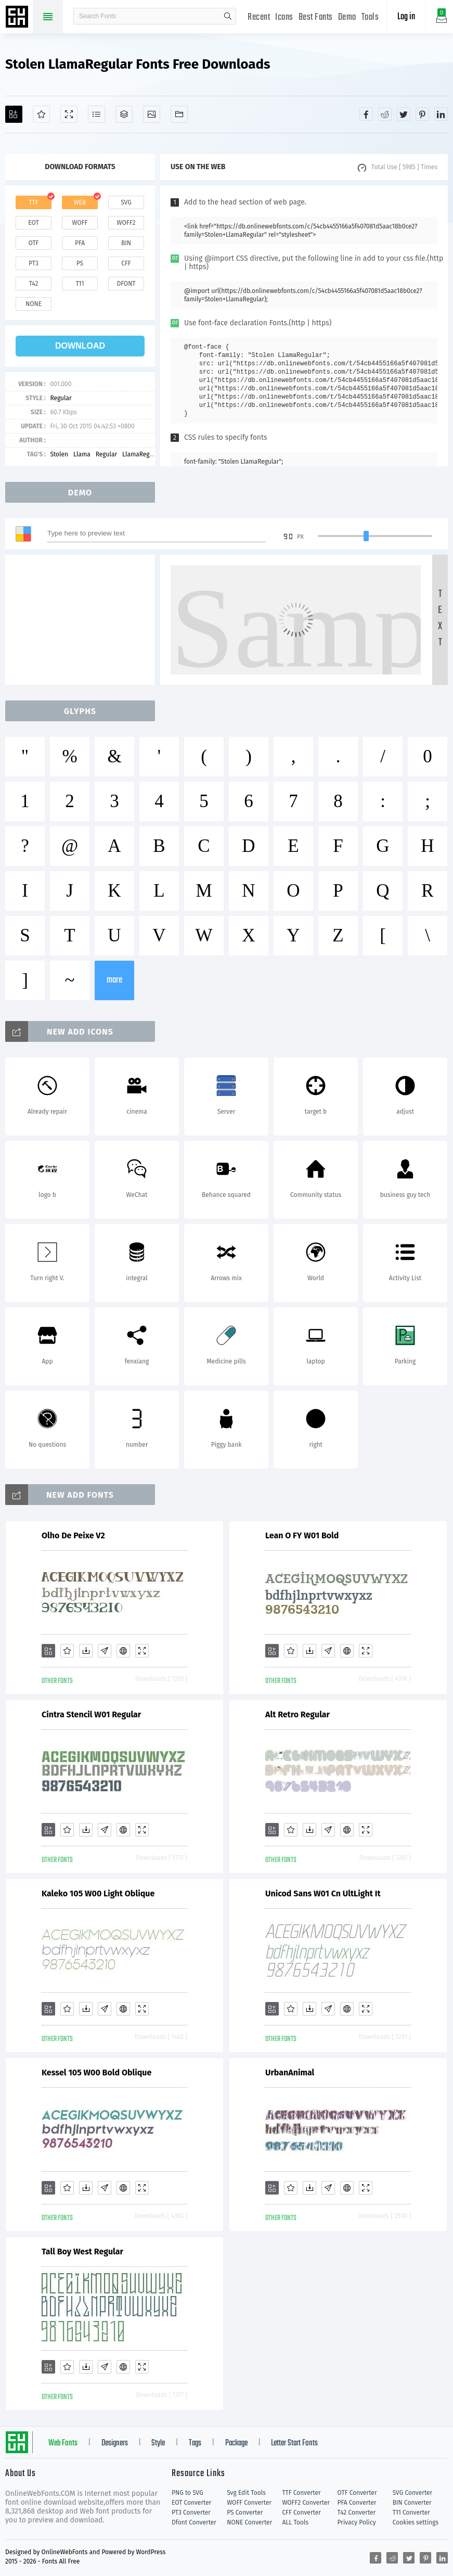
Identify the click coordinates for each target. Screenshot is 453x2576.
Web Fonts (62, 2443)
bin (126, 243)
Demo (347, 17)
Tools (370, 17)
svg (126, 202)
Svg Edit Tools (246, 2492)
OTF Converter (357, 2492)
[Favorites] (41, 114)
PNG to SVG (187, 2492)
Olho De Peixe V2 (73, 1535)
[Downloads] (86, 1650)
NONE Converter (249, 2522)
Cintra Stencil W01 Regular (91, 1714)
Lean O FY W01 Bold (302, 1535)
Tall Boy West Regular (82, 2251)
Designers (114, 2443)
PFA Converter (357, 2502)
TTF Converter (301, 2492)
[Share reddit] (385, 114)
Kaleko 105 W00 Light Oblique (98, 1893)
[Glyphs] (96, 114)
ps (79, 263)
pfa (80, 243)
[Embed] (123, 1650)
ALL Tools (295, 2522)
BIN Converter (412, 2502)
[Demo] (68, 114)
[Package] (124, 114)
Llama (81, 454)
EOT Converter (191, 2502)
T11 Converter (411, 2512)
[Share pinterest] (422, 114)
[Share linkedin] (441, 114)
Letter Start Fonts (294, 2443)
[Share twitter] (403, 114)
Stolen (59, 454)
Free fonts (18, 17)
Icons (284, 17)
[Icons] (151, 114)
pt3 (33, 263)
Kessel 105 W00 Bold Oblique (96, 2072)
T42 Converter (357, 2512)
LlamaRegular (141, 454)
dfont (126, 283)
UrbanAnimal (289, 2072)
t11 (79, 283)
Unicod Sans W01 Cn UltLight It (323, 1893)
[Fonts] (179, 114)
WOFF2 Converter (306, 2502)
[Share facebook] (366, 114)
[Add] (13, 114)
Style (158, 2443)
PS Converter (245, 2512)
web (80, 202)
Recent (259, 17)
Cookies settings (415, 2522)
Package (236, 2443)
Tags (195, 2443)
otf (34, 243)
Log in (406, 16)
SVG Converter (412, 2492)
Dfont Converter (194, 2522)
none (33, 304)
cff (126, 263)
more (114, 980)
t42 (33, 283)
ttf (33, 202)
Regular (60, 398)
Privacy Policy (357, 2522)
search (228, 16)
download (80, 345)
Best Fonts (316, 17)
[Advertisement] (83, 620)
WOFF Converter (249, 2502)
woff (79, 222)
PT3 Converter (191, 2512)
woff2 (126, 222)
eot (33, 222)
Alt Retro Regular (297, 1714)
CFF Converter (301, 2512)
